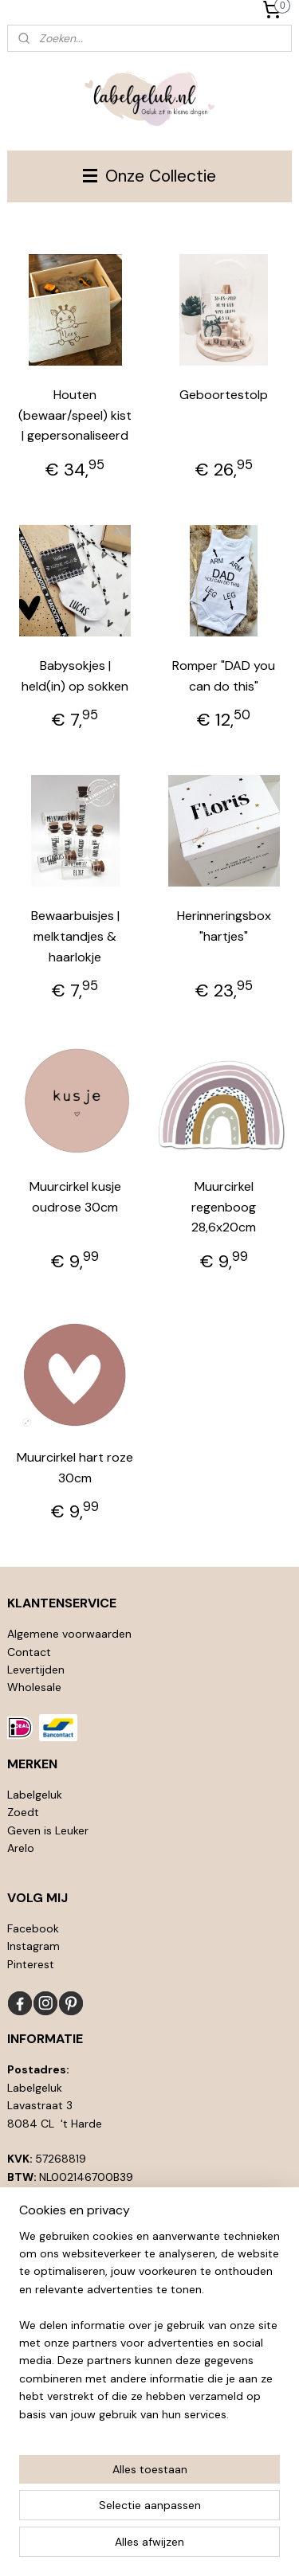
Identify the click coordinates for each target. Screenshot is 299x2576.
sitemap (150, 2520)
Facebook (33, 1928)
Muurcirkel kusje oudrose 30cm (75, 1197)
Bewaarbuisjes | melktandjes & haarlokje (75, 936)
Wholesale (34, 1687)
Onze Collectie (149, 176)
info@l (40, 2230)
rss (181, 2520)
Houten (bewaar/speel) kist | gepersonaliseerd (75, 415)
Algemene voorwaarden (69, 1634)
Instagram (33, 1946)
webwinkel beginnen (236, 2520)
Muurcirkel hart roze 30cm (75, 1467)
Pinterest (30, 1964)
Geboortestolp (223, 394)
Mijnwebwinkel (174, 2546)
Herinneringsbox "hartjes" (224, 926)
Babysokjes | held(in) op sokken (75, 676)
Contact (29, 1652)
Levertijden (36, 1669)
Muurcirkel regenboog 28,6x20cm (223, 1207)
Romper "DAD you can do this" (223, 676)
